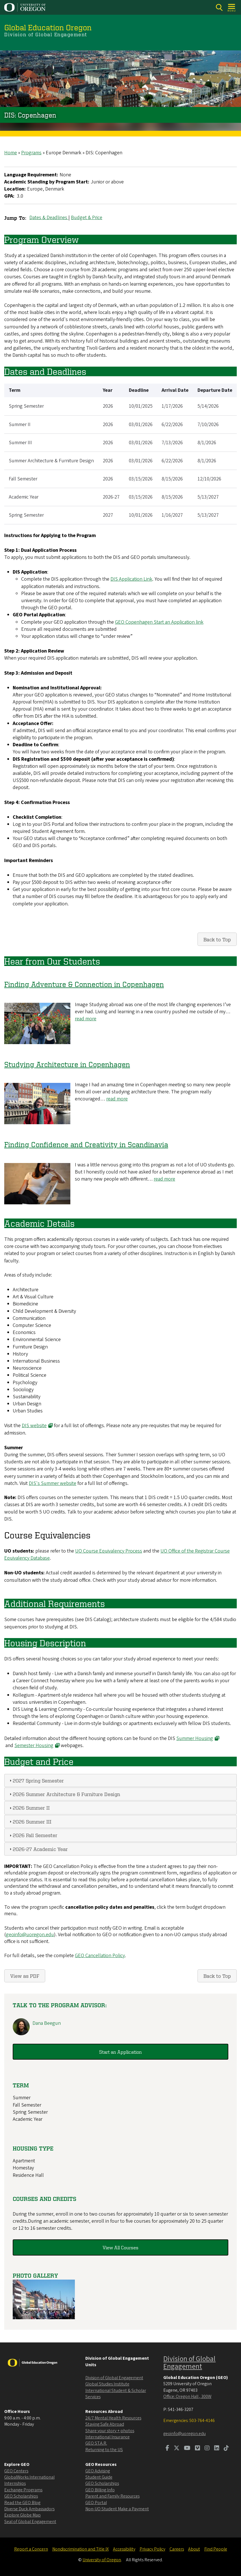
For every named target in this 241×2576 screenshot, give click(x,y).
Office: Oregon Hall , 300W (187, 2396)
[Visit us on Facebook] (167, 2448)
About (194, 2549)
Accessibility (124, 2549)
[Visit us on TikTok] (226, 2448)
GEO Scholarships (21, 2496)
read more (85, 1019)
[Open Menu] (232, 7)
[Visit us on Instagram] (207, 2448)
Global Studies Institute (107, 2384)
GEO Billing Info (100, 2490)
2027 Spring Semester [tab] (36, 1780)
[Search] (219, 7)
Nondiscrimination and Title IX (80, 2549)
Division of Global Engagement (114, 2378)
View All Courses (120, 2247)
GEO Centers (16, 2471)
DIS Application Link (131, 579)
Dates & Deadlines (48, 217)
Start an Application (120, 2052)
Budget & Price (86, 217)
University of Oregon (101, 2560)
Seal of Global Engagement (30, 2522)
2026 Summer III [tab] (29, 1821)
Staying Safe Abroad (104, 2424)
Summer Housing (197, 1738)
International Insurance (107, 2437)
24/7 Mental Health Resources (113, 2418)
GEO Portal (96, 2503)
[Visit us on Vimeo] (197, 2448)
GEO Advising (97, 2471)
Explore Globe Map (22, 2515)
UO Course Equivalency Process (108, 1551)
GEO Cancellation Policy (100, 1955)
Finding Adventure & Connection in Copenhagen (84, 984)
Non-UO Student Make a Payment (117, 2509)
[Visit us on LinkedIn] (217, 2448)
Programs (31, 152)
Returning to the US (104, 2450)
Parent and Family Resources (112, 2496)
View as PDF (24, 1976)
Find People (215, 2549)
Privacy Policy (152, 2549)
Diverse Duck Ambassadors (29, 2509)
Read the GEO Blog (22, 2503)
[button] (44, 2317)
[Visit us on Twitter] (176, 2448)
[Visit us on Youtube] (187, 2448)
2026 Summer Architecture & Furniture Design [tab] (64, 1794)
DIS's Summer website (52, 1483)
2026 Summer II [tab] (29, 1808)
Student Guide (98, 2477)
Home (10, 152)
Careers (177, 2549)
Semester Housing (37, 1745)
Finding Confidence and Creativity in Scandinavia (86, 1144)
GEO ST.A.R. (96, 2443)
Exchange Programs (23, 2490)
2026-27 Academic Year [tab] (38, 1849)
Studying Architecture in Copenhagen (67, 1064)
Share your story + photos (109, 2431)
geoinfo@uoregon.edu (30, 1934)
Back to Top (217, 939)
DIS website (37, 1425)
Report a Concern (31, 2549)
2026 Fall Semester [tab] (32, 1835)
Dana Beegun (46, 2023)
